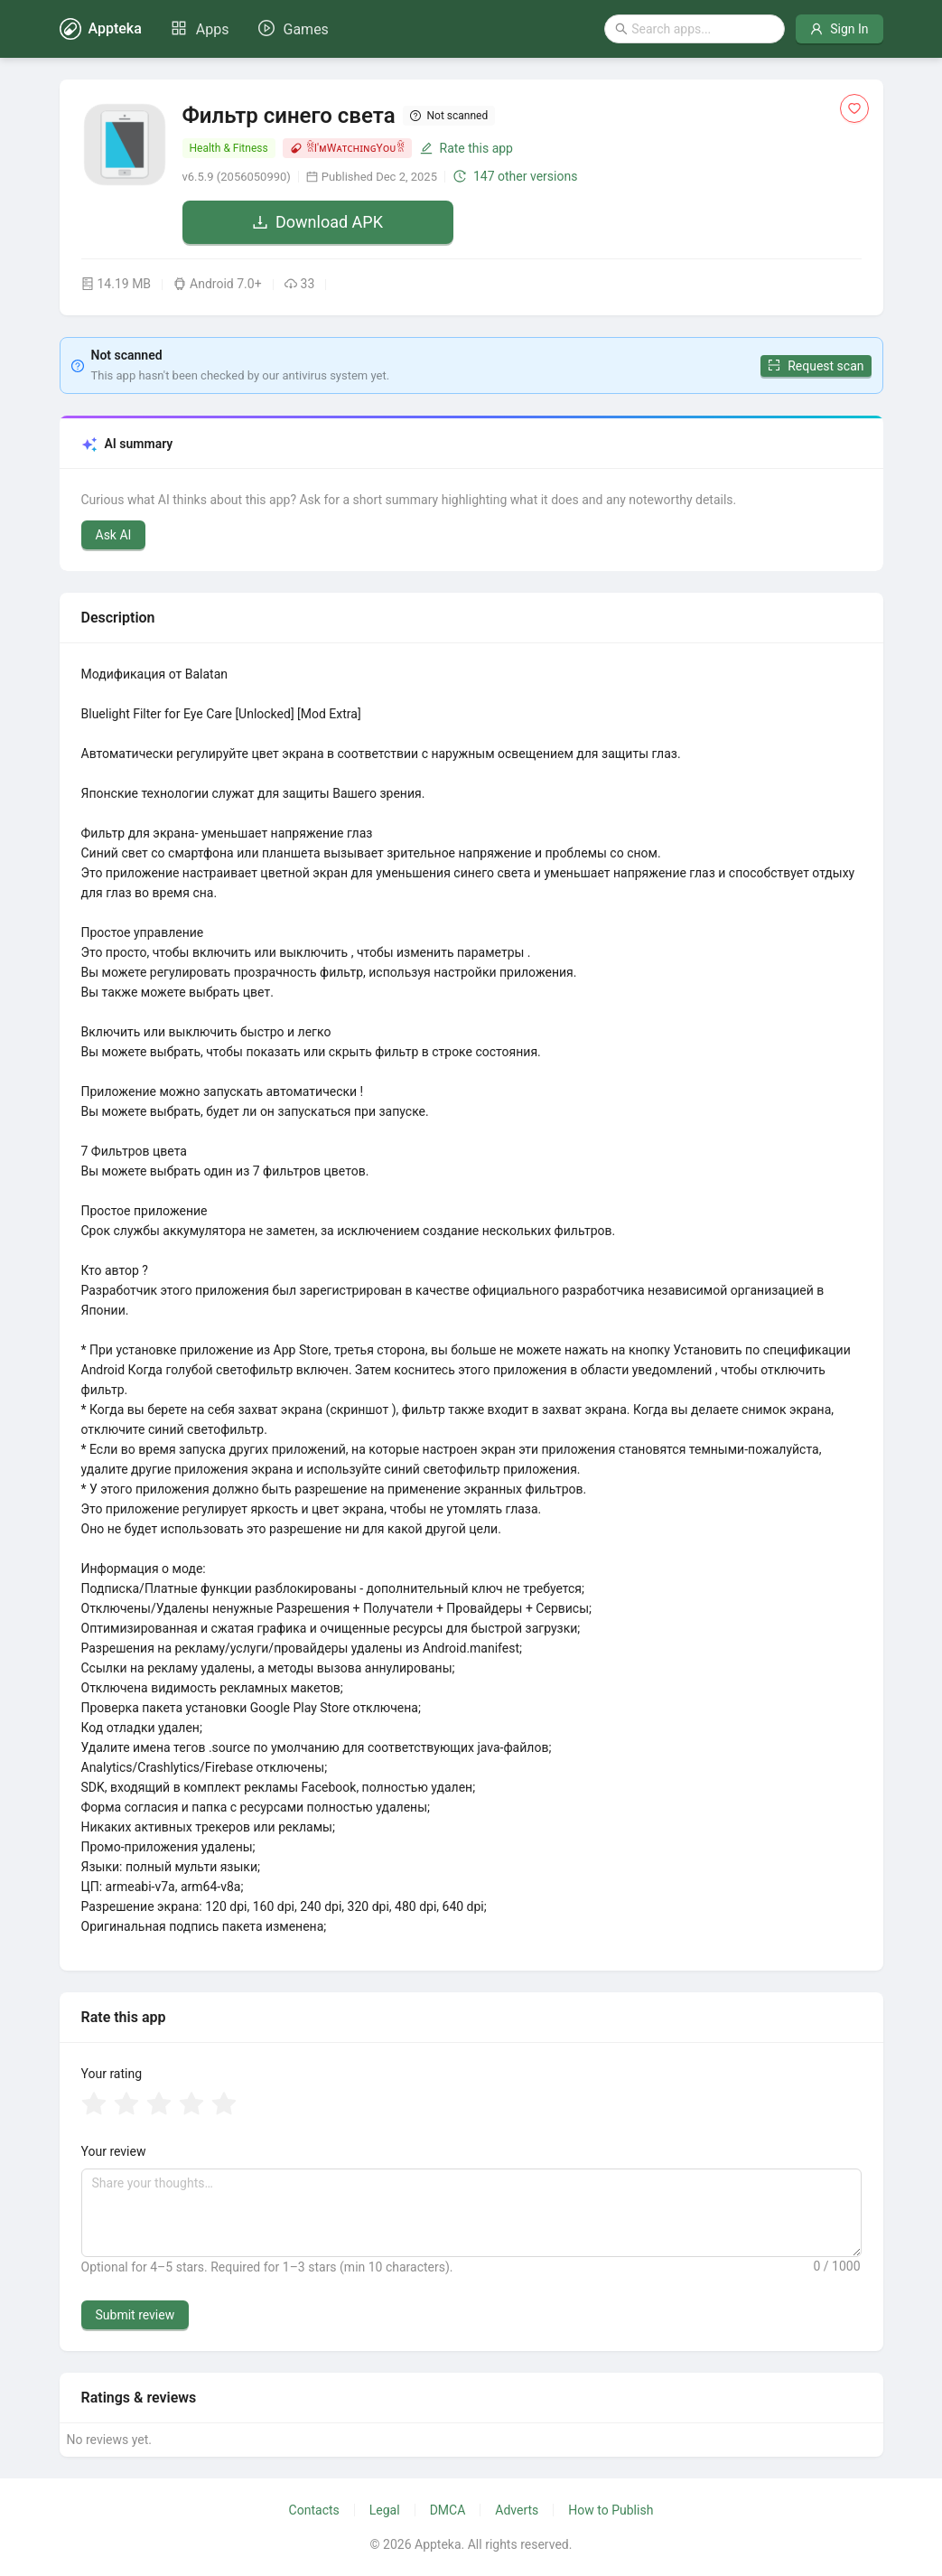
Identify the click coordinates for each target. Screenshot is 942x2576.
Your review (113, 2151)
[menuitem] (200, 30)
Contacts (314, 2510)
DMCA (448, 2510)
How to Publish (610, 2510)
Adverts (516, 2510)
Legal (384, 2510)
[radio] (94, 2105)
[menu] (249, 29)
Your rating (112, 2073)
